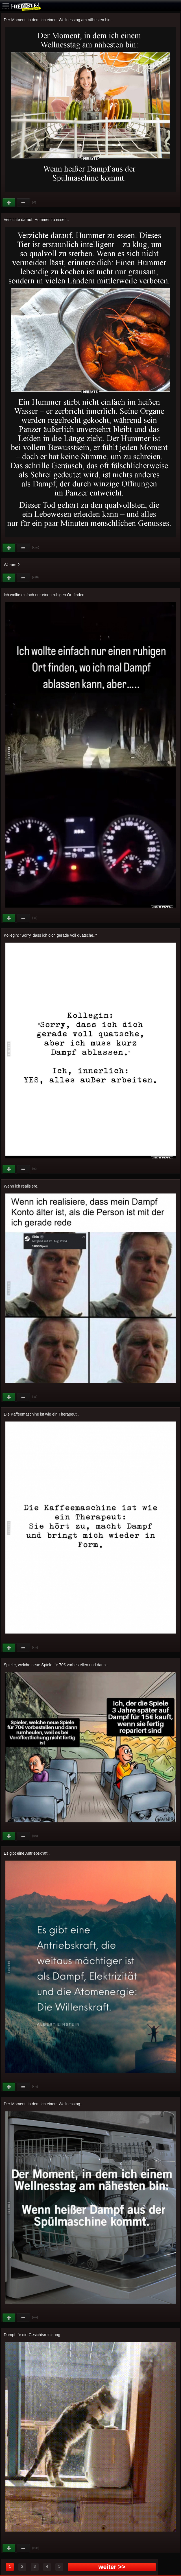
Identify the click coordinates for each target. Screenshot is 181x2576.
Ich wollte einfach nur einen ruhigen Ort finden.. (45, 595)
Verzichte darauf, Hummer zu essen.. (36, 219)
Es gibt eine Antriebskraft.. (27, 1853)
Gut (9, 202)
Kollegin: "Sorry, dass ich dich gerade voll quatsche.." (50, 935)
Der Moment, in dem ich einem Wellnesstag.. (43, 2104)
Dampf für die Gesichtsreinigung (32, 2334)
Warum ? (11, 565)
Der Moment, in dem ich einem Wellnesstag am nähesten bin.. (58, 20)
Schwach (23, 202)
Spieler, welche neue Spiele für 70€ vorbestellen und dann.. (56, 1665)
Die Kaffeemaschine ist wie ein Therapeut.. (41, 1414)
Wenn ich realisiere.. (22, 1186)
